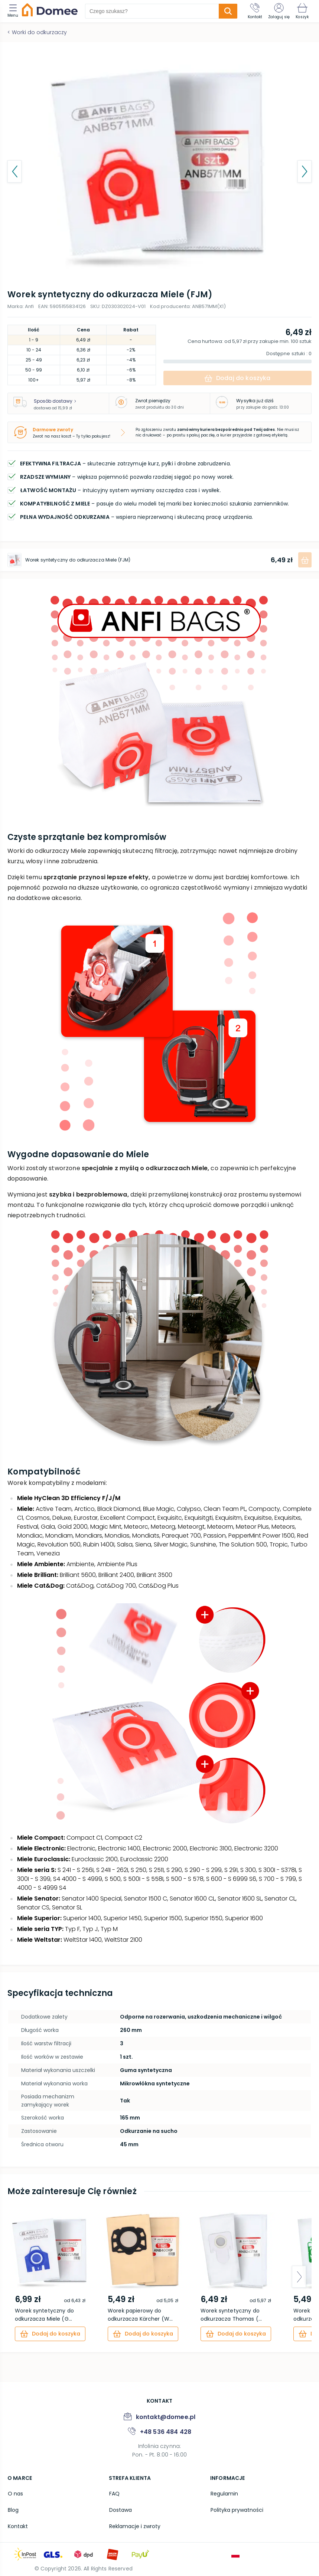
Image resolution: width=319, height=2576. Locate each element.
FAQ (114, 2493)
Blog (12, 2509)
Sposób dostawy (55, 401)
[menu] (14, 11)
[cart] (50, 2334)
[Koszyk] (302, 11)
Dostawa (120, 2509)
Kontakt (17, 2525)
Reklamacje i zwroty (134, 2525)
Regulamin (224, 2493)
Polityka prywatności (236, 2509)
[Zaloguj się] (279, 11)
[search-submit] (228, 11)
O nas (15, 2493)
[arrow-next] (299, 2277)
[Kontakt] (255, 11)
